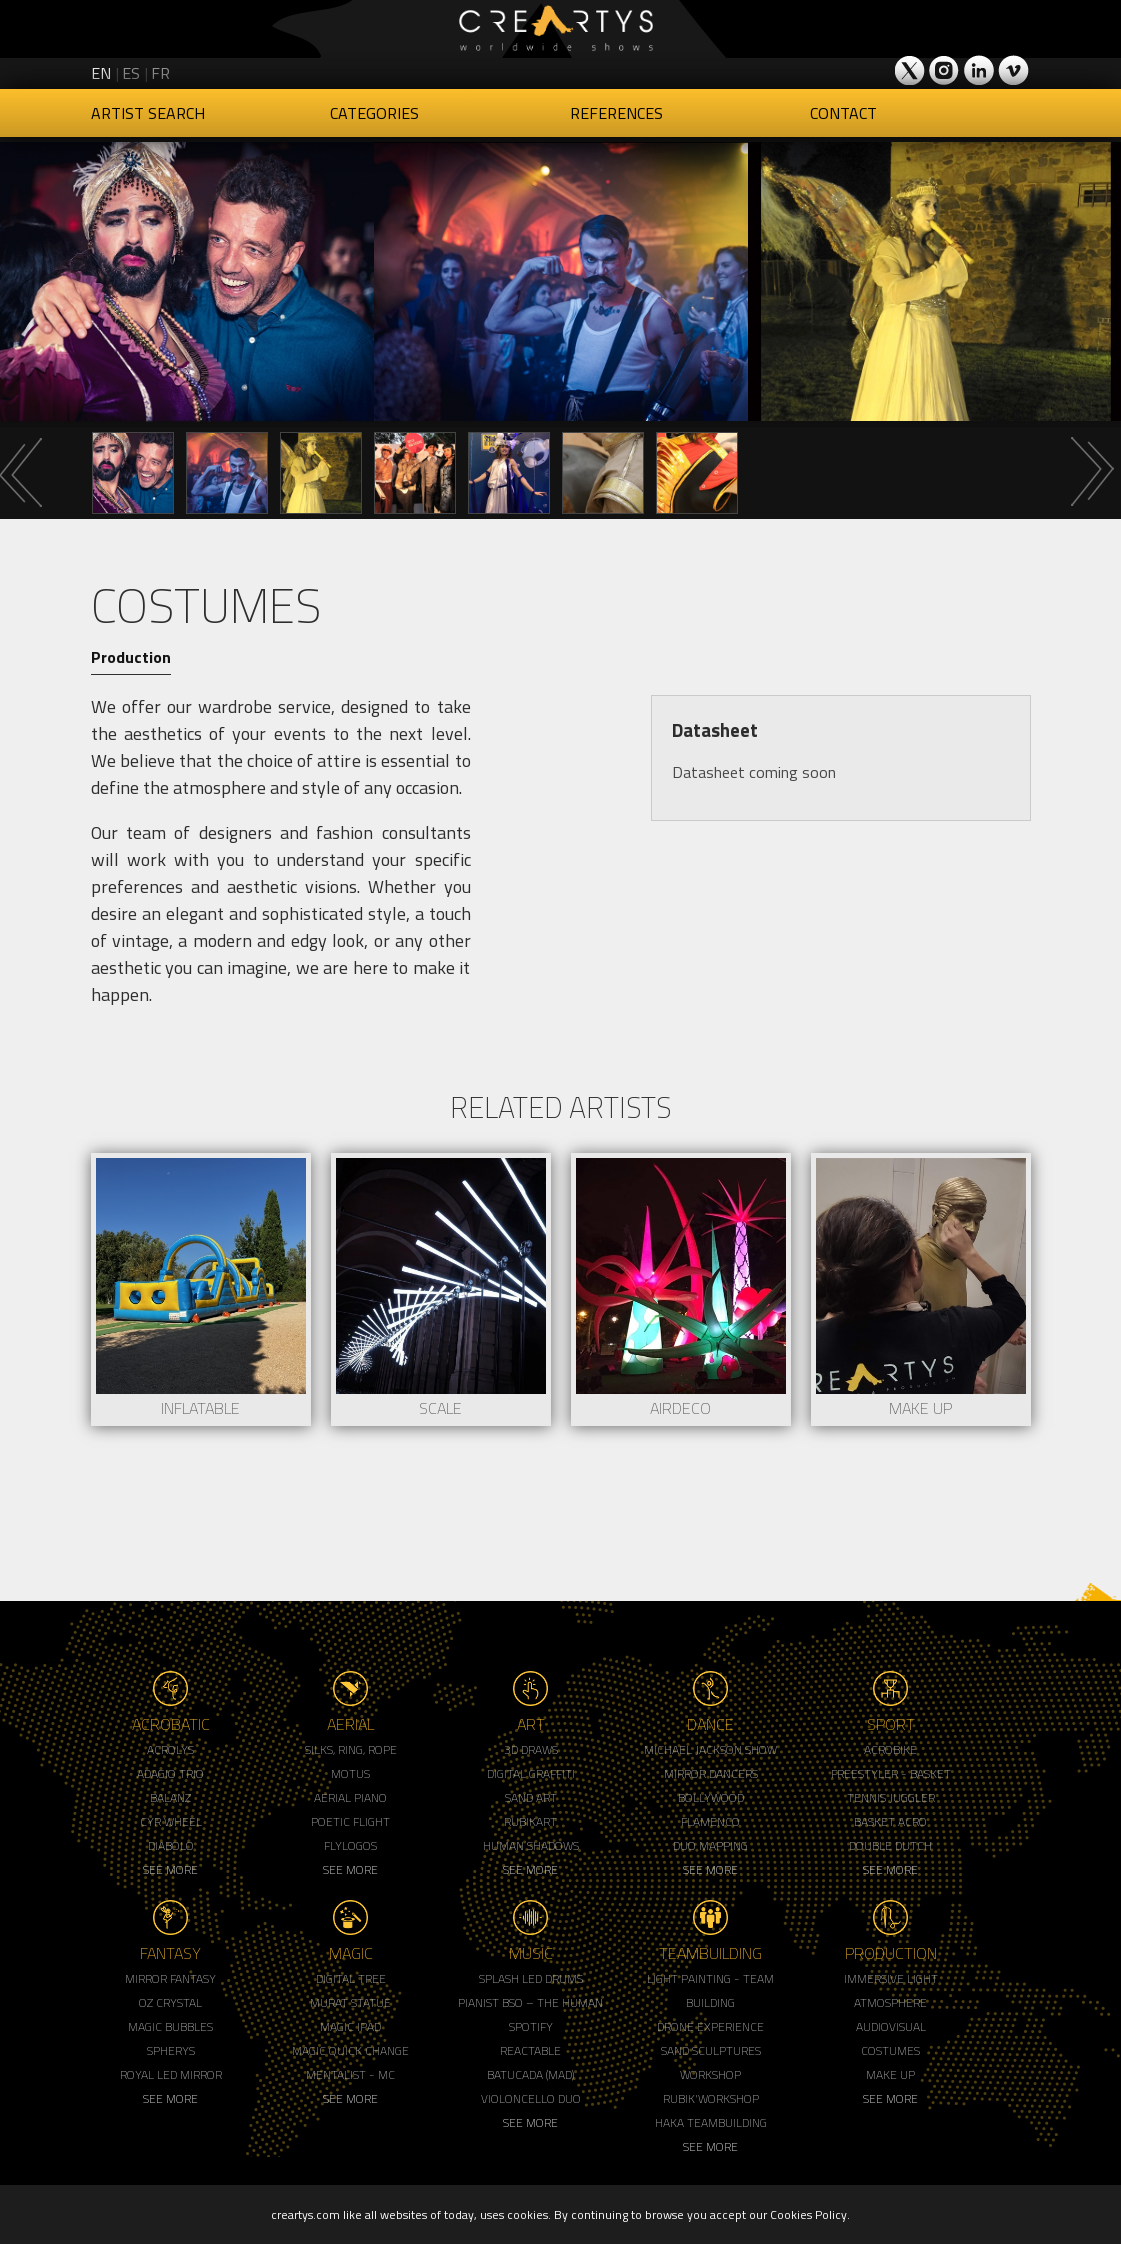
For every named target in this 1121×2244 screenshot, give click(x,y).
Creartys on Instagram (945, 70)
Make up (890, 2074)
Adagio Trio (170, 1773)
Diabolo (171, 1845)
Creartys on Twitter (911, 70)
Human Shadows (531, 1845)
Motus (350, 1773)
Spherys (171, 2050)
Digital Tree (351, 1978)
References (616, 113)
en (101, 73)
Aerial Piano (350, 1797)
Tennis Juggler (891, 1797)
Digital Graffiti (531, 1773)
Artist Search (148, 113)
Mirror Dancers (711, 1773)
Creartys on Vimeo (1013, 70)
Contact (843, 113)
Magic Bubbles (170, 2026)
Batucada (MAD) (530, 2074)
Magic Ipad (350, 2026)
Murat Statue (350, 2002)
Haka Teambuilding (711, 2122)
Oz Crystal (170, 2002)
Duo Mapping (710, 1845)
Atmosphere (890, 2002)
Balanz (170, 1797)
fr (160, 73)
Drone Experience (710, 2026)
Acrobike (890, 1749)
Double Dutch (890, 1845)
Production (131, 657)
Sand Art (531, 1797)
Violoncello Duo (531, 2098)
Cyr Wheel (171, 1821)
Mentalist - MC (350, 2074)
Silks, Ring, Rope (351, 1749)
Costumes (890, 2050)
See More (170, 1869)
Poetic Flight (350, 1821)
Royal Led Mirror (171, 2074)
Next (1091, 472)
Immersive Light (891, 1978)
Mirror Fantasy (170, 1978)
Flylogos (350, 1845)
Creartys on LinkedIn (979, 70)
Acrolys (170, 1749)
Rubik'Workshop (711, 2098)
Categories (374, 113)
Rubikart (530, 1821)
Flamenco (710, 1821)
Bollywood (711, 1797)
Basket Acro (890, 1821)
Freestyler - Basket (891, 1773)
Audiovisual (891, 2026)
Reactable (530, 2050)
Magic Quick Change (350, 2050)
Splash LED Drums (531, 1978)
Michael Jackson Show (710, 1749)
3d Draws (531, 1749)
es (131, 73)
